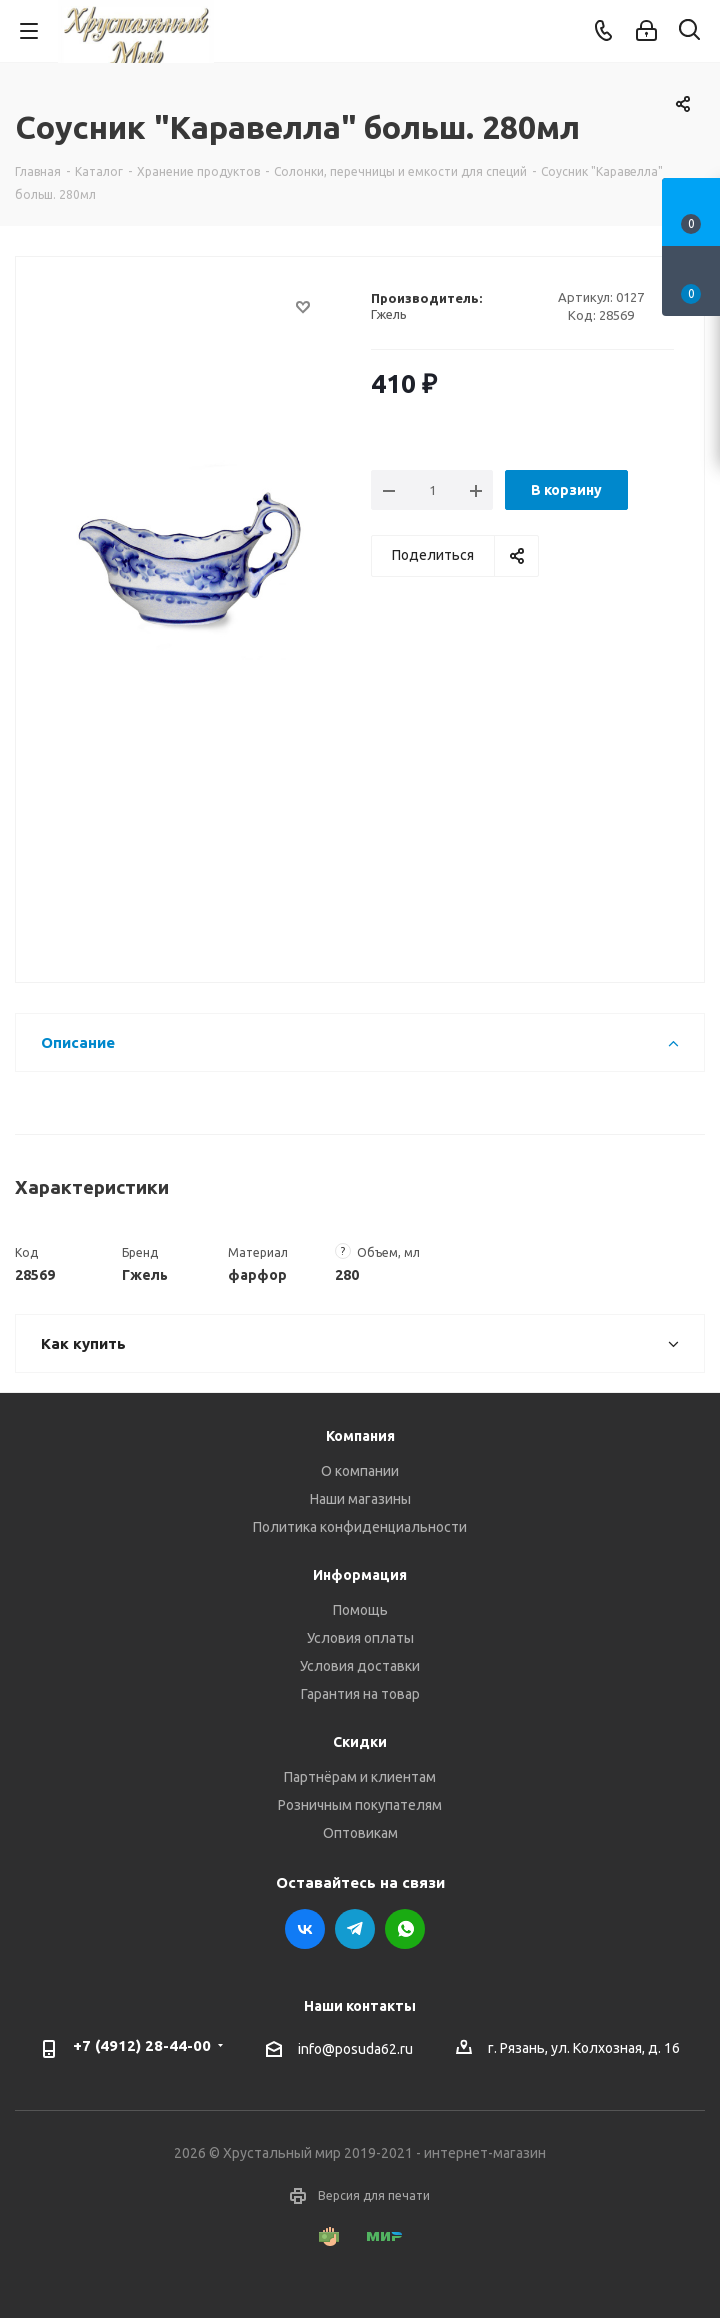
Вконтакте (305, 1929)
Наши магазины (360, 1499)
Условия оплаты (360, 1638)
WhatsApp (405, 1929)
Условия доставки (360, 1666)
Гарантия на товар (360, 1694)
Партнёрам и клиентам (360, 1777)
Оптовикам (360, 1833)
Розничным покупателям (360, 1805)
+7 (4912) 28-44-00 (142, 2045)
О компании (360, 1471)
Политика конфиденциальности (360, 1527)
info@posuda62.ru (355, 2049)
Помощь (360, 1610)
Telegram (355, 1929)
